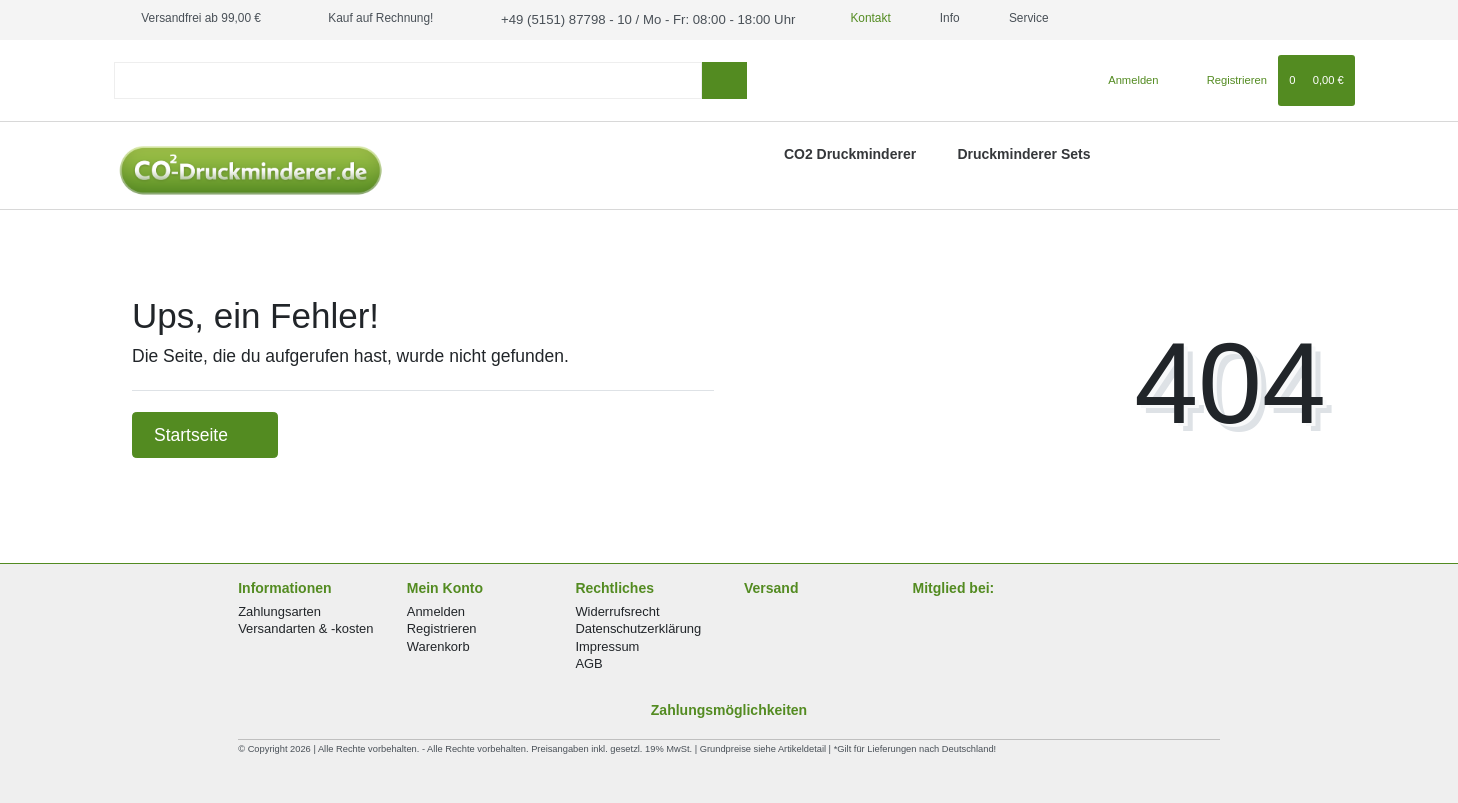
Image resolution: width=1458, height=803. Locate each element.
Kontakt (842, 18)
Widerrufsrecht (617, 609)
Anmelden (436, 609)
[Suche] (724, 78)
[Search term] (408, 78)
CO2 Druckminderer (850, 152)
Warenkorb (438, 644)
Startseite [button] (205, 433)
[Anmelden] (1125, 78)
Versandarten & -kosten (305, 627)
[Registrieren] (1225, 78)
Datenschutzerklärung (638, 627)
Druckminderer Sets (1023, 152)
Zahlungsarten (279, 609)
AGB (588, 661)
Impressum (607, 644)
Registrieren (442, 627)
